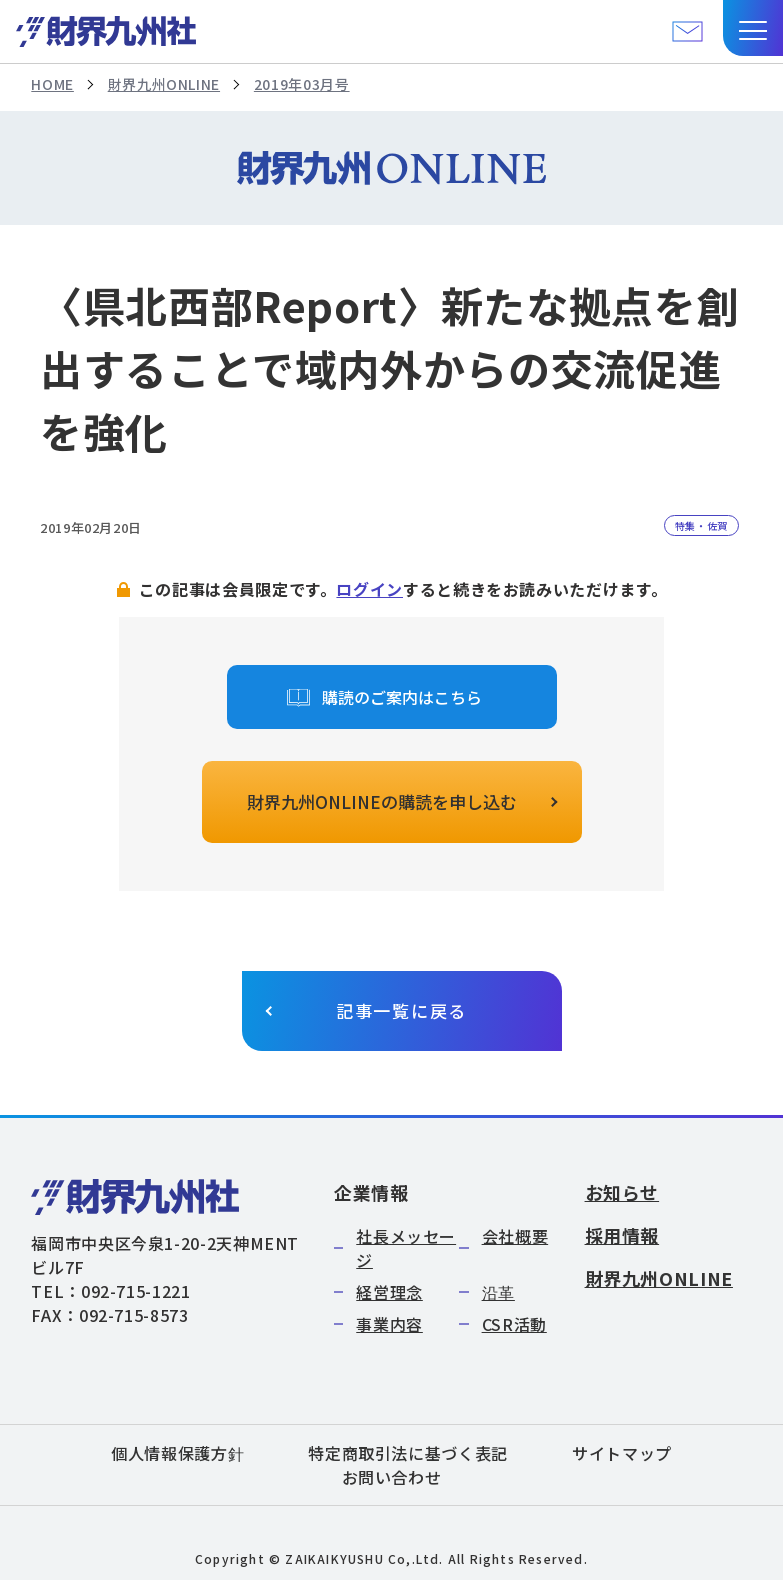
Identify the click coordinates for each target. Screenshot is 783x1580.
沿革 (498, 1292)
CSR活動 (514, 1324)
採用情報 (622, 1235)
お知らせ (622, 1192)
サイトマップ (622, 1453)
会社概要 (515, 1236)
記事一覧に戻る (401, 1010)
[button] (753, 28)
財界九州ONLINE (164, 84)
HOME (52, 84)
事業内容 (389, 1324)
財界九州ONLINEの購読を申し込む (382, 801)
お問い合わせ (392, 1477)
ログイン (369, 589)
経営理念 (389, 1292)
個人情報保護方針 (177, 1453)
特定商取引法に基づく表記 (408, 1453)
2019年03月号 (302, 84)
